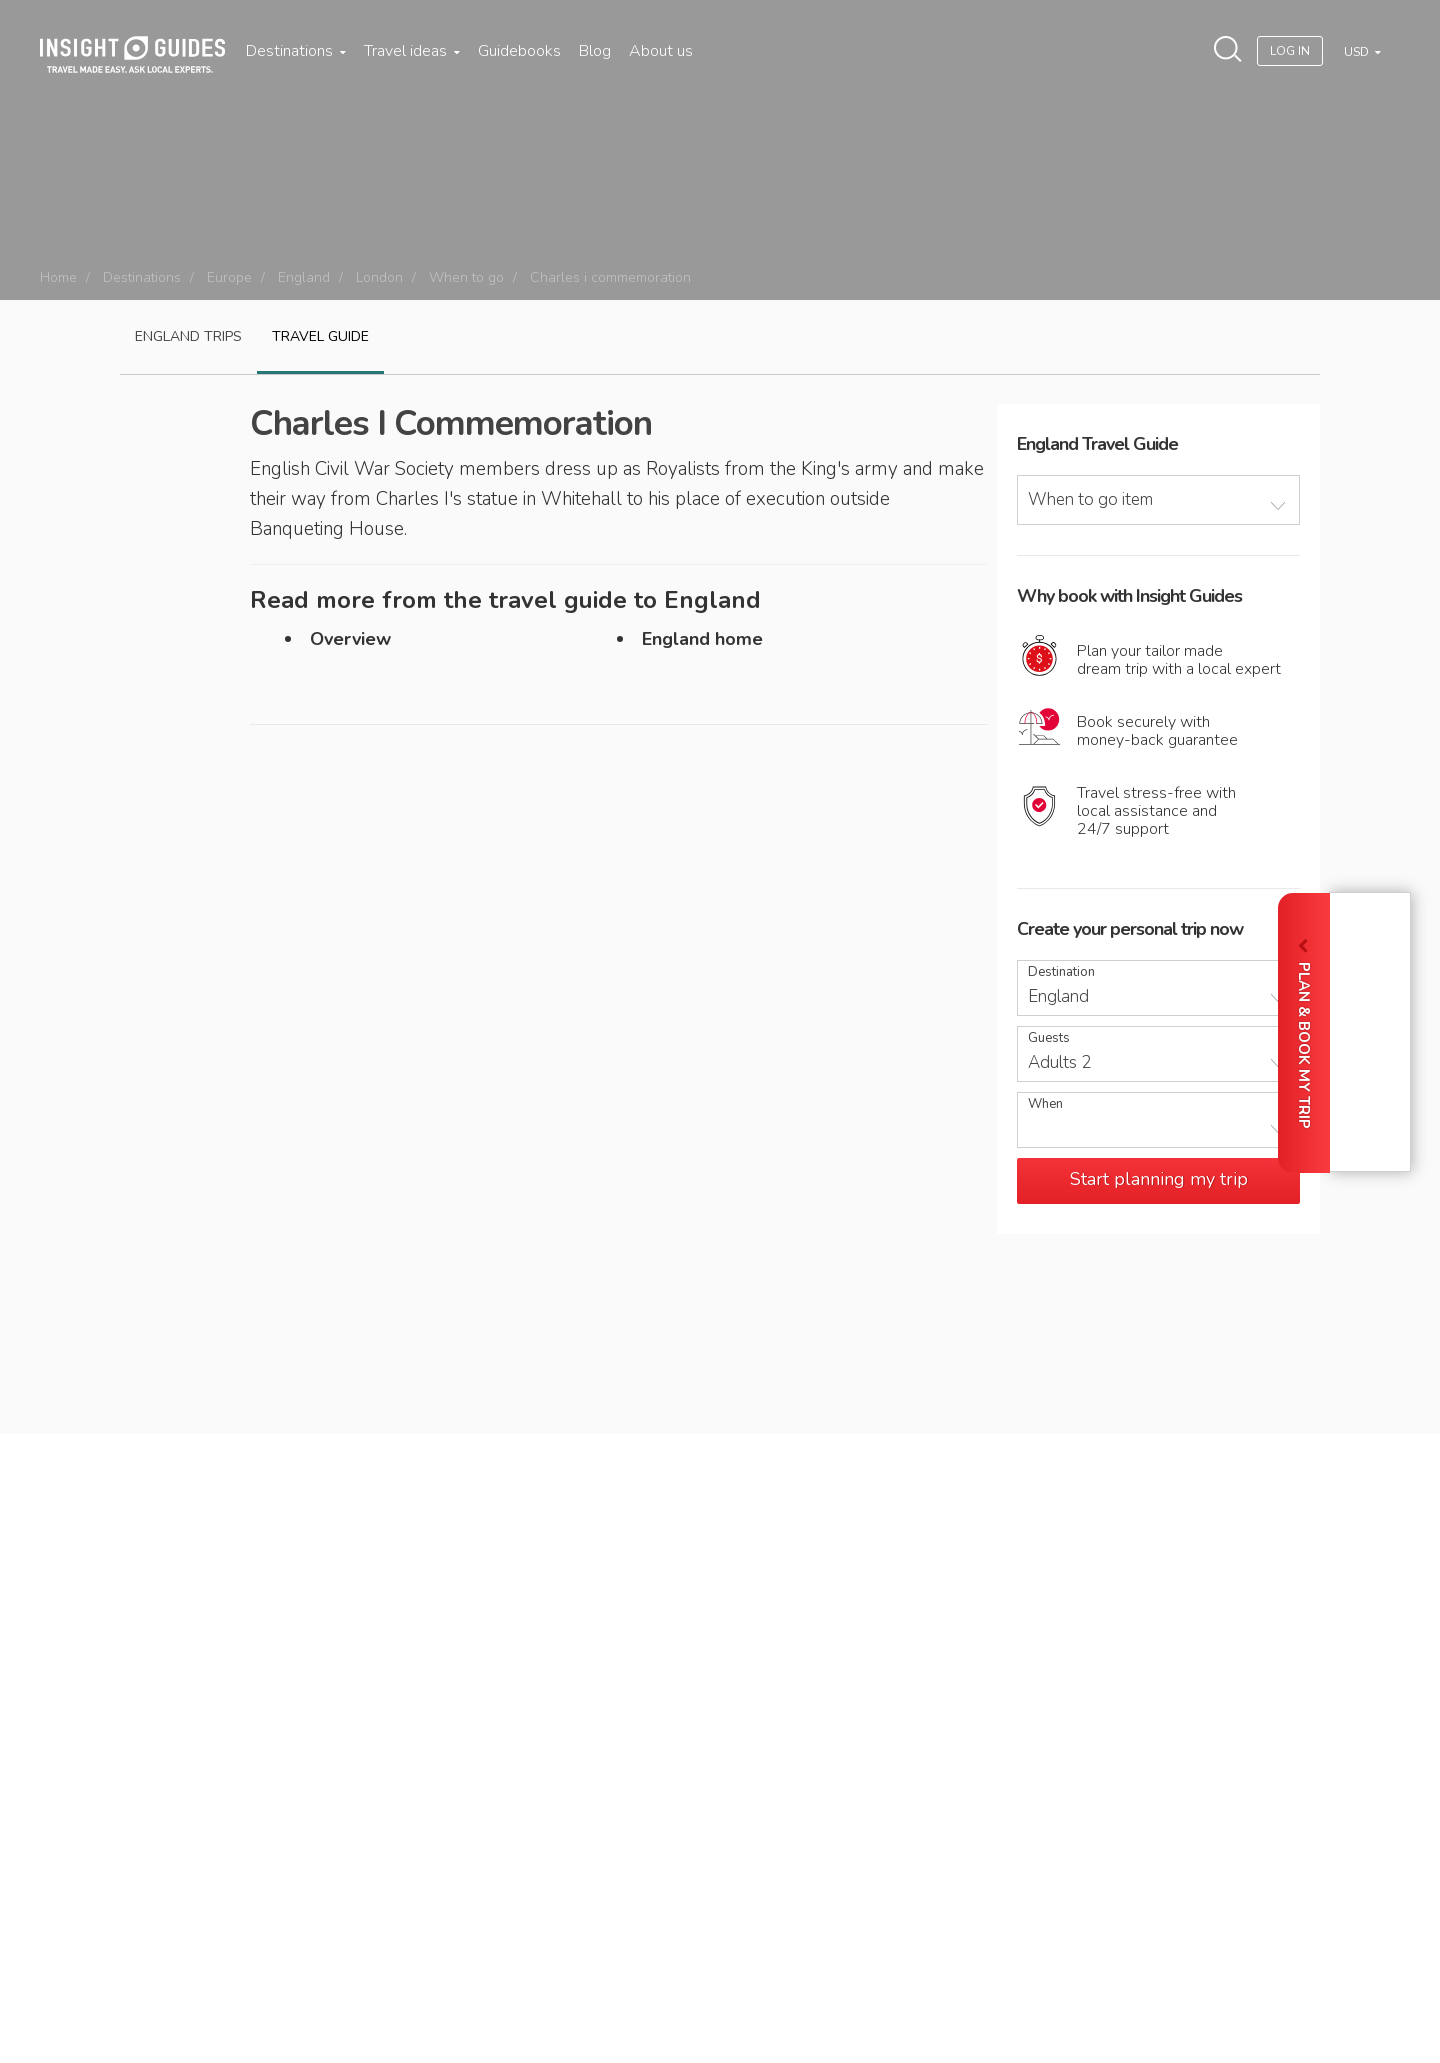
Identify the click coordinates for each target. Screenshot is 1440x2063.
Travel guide (320, 336)
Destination (1061, 972)
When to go (466, 277)
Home (58, 277)
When (1045, 1104)
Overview (350, 639)
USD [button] (1358, 52)
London (379, 277)
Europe (229, 277)
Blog (595, 51)
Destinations (296, 51)
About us (661, 51)
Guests (1049, 1038)
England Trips (188, 336)
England (304, 277)
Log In (1290, 51)
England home (702, 639)
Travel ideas (412, 51)
